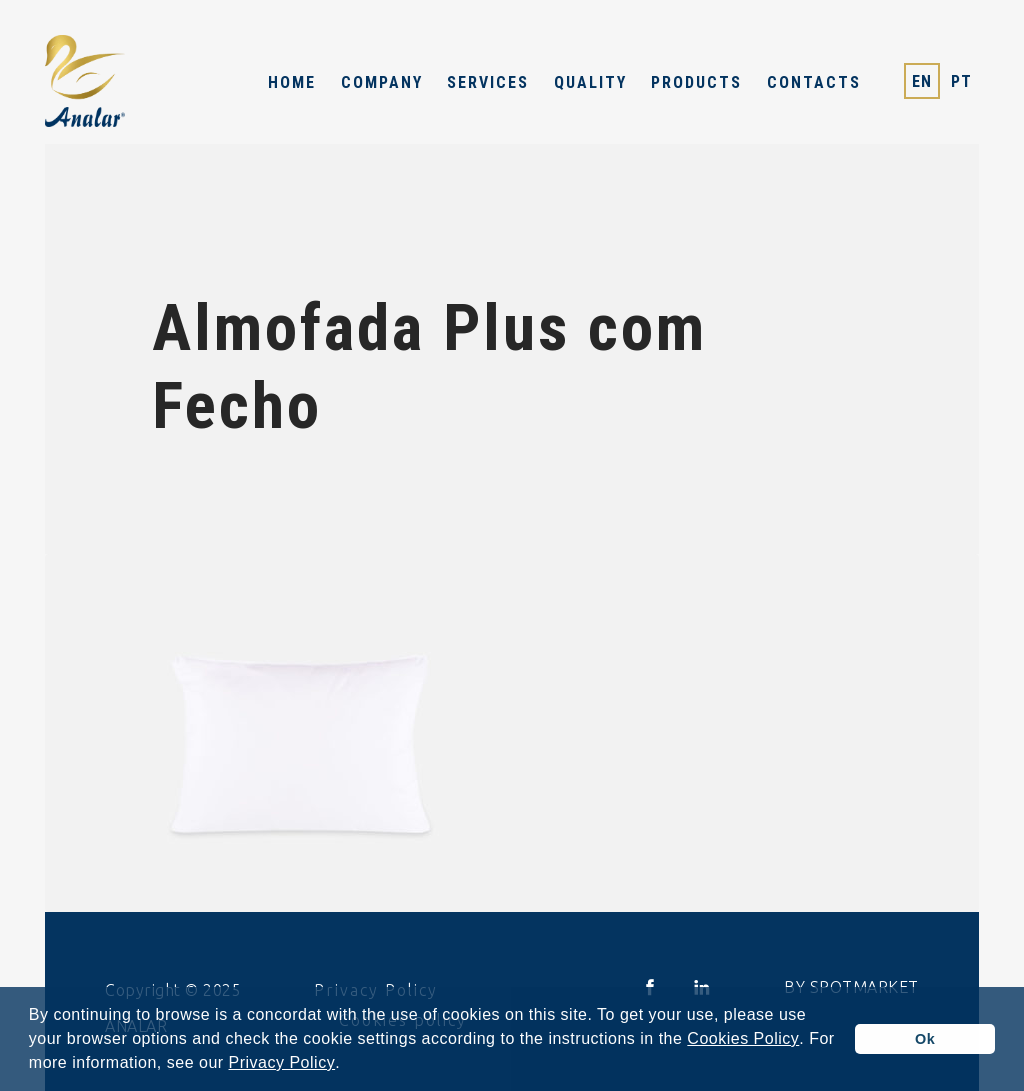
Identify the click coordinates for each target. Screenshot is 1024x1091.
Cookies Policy (743, 1039)
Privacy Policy (282, 1063)
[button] (348, 1065)
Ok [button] (925, 1039)
